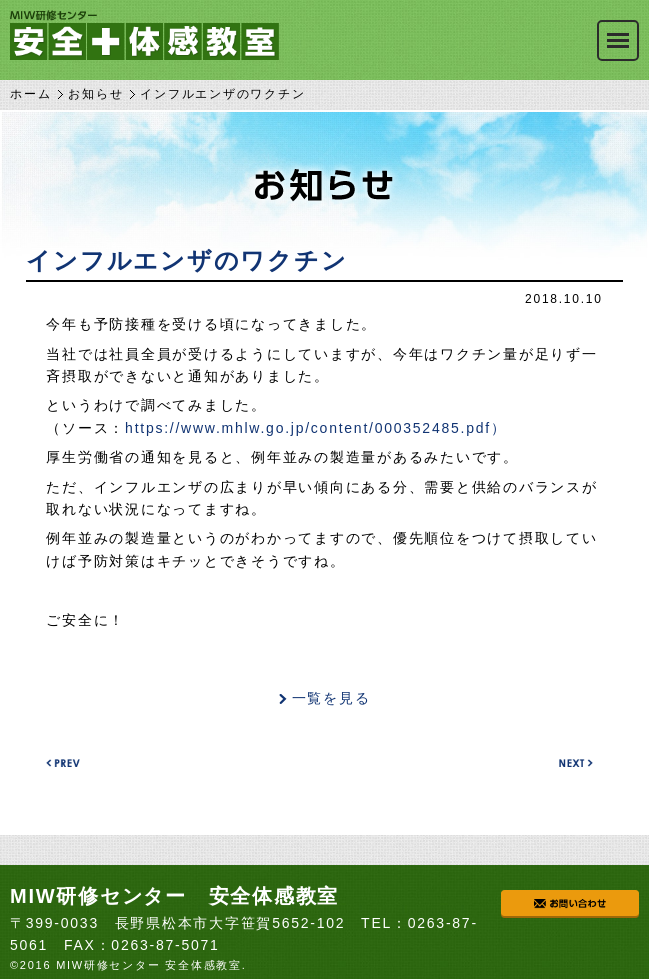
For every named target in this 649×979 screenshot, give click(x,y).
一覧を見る (331, 698)
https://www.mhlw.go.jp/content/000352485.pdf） (316, 428)
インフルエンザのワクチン (186, 260)
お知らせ (95, 94)
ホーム (30, 94)
